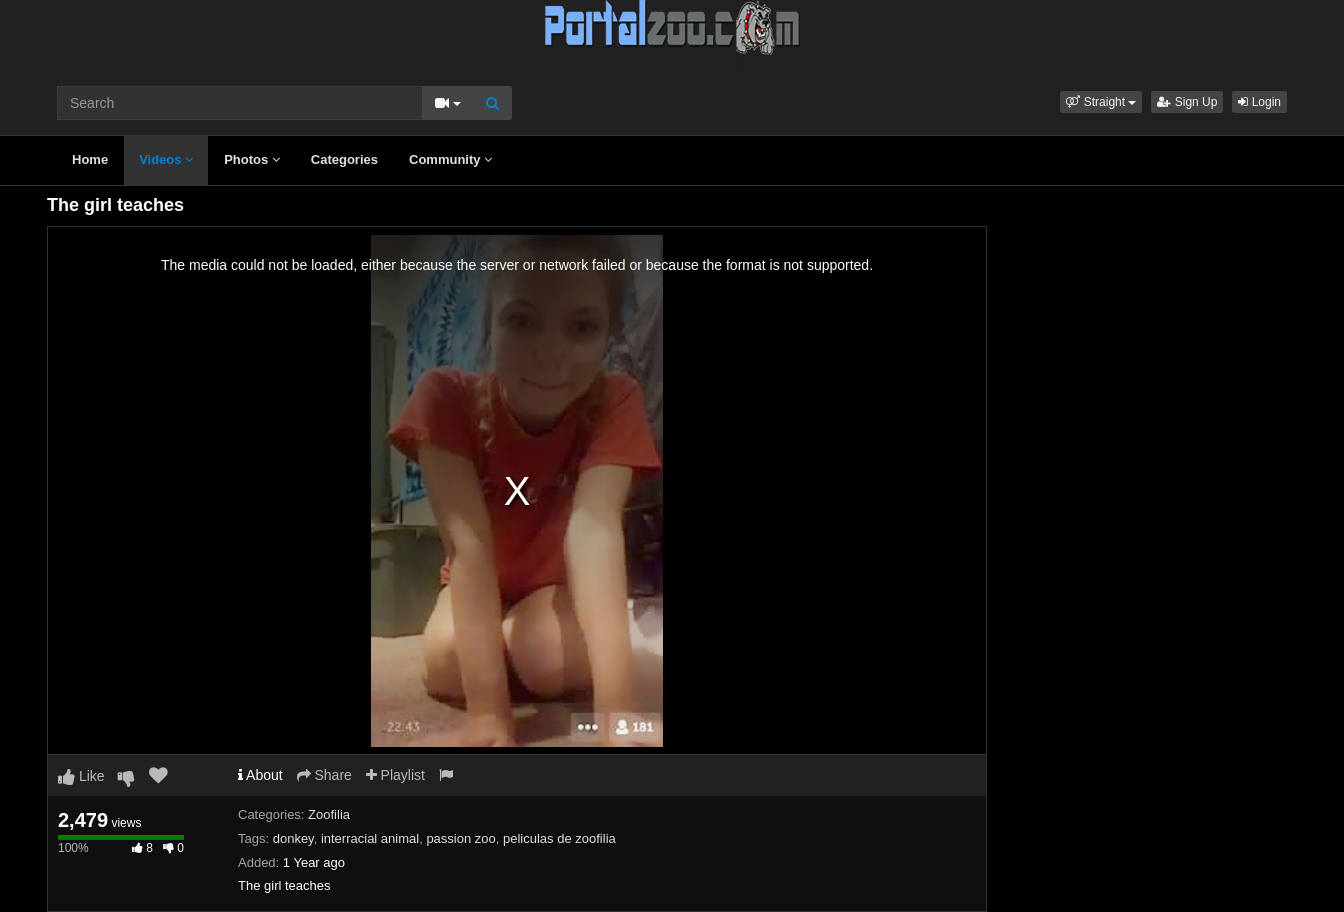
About (260, 775)
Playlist (395, 775)
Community (450, 159)
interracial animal (370, 838)
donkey (293, 838)
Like (81, 776)
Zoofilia (329, 814)
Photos (252, 159)
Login (1259, 102)
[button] (1101, 102)
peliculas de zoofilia (559, 838)
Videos (166, 159)
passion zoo (460, 838)
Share (324, 775)
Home (90, 159)
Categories (344, 159)
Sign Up (1187, 102)
